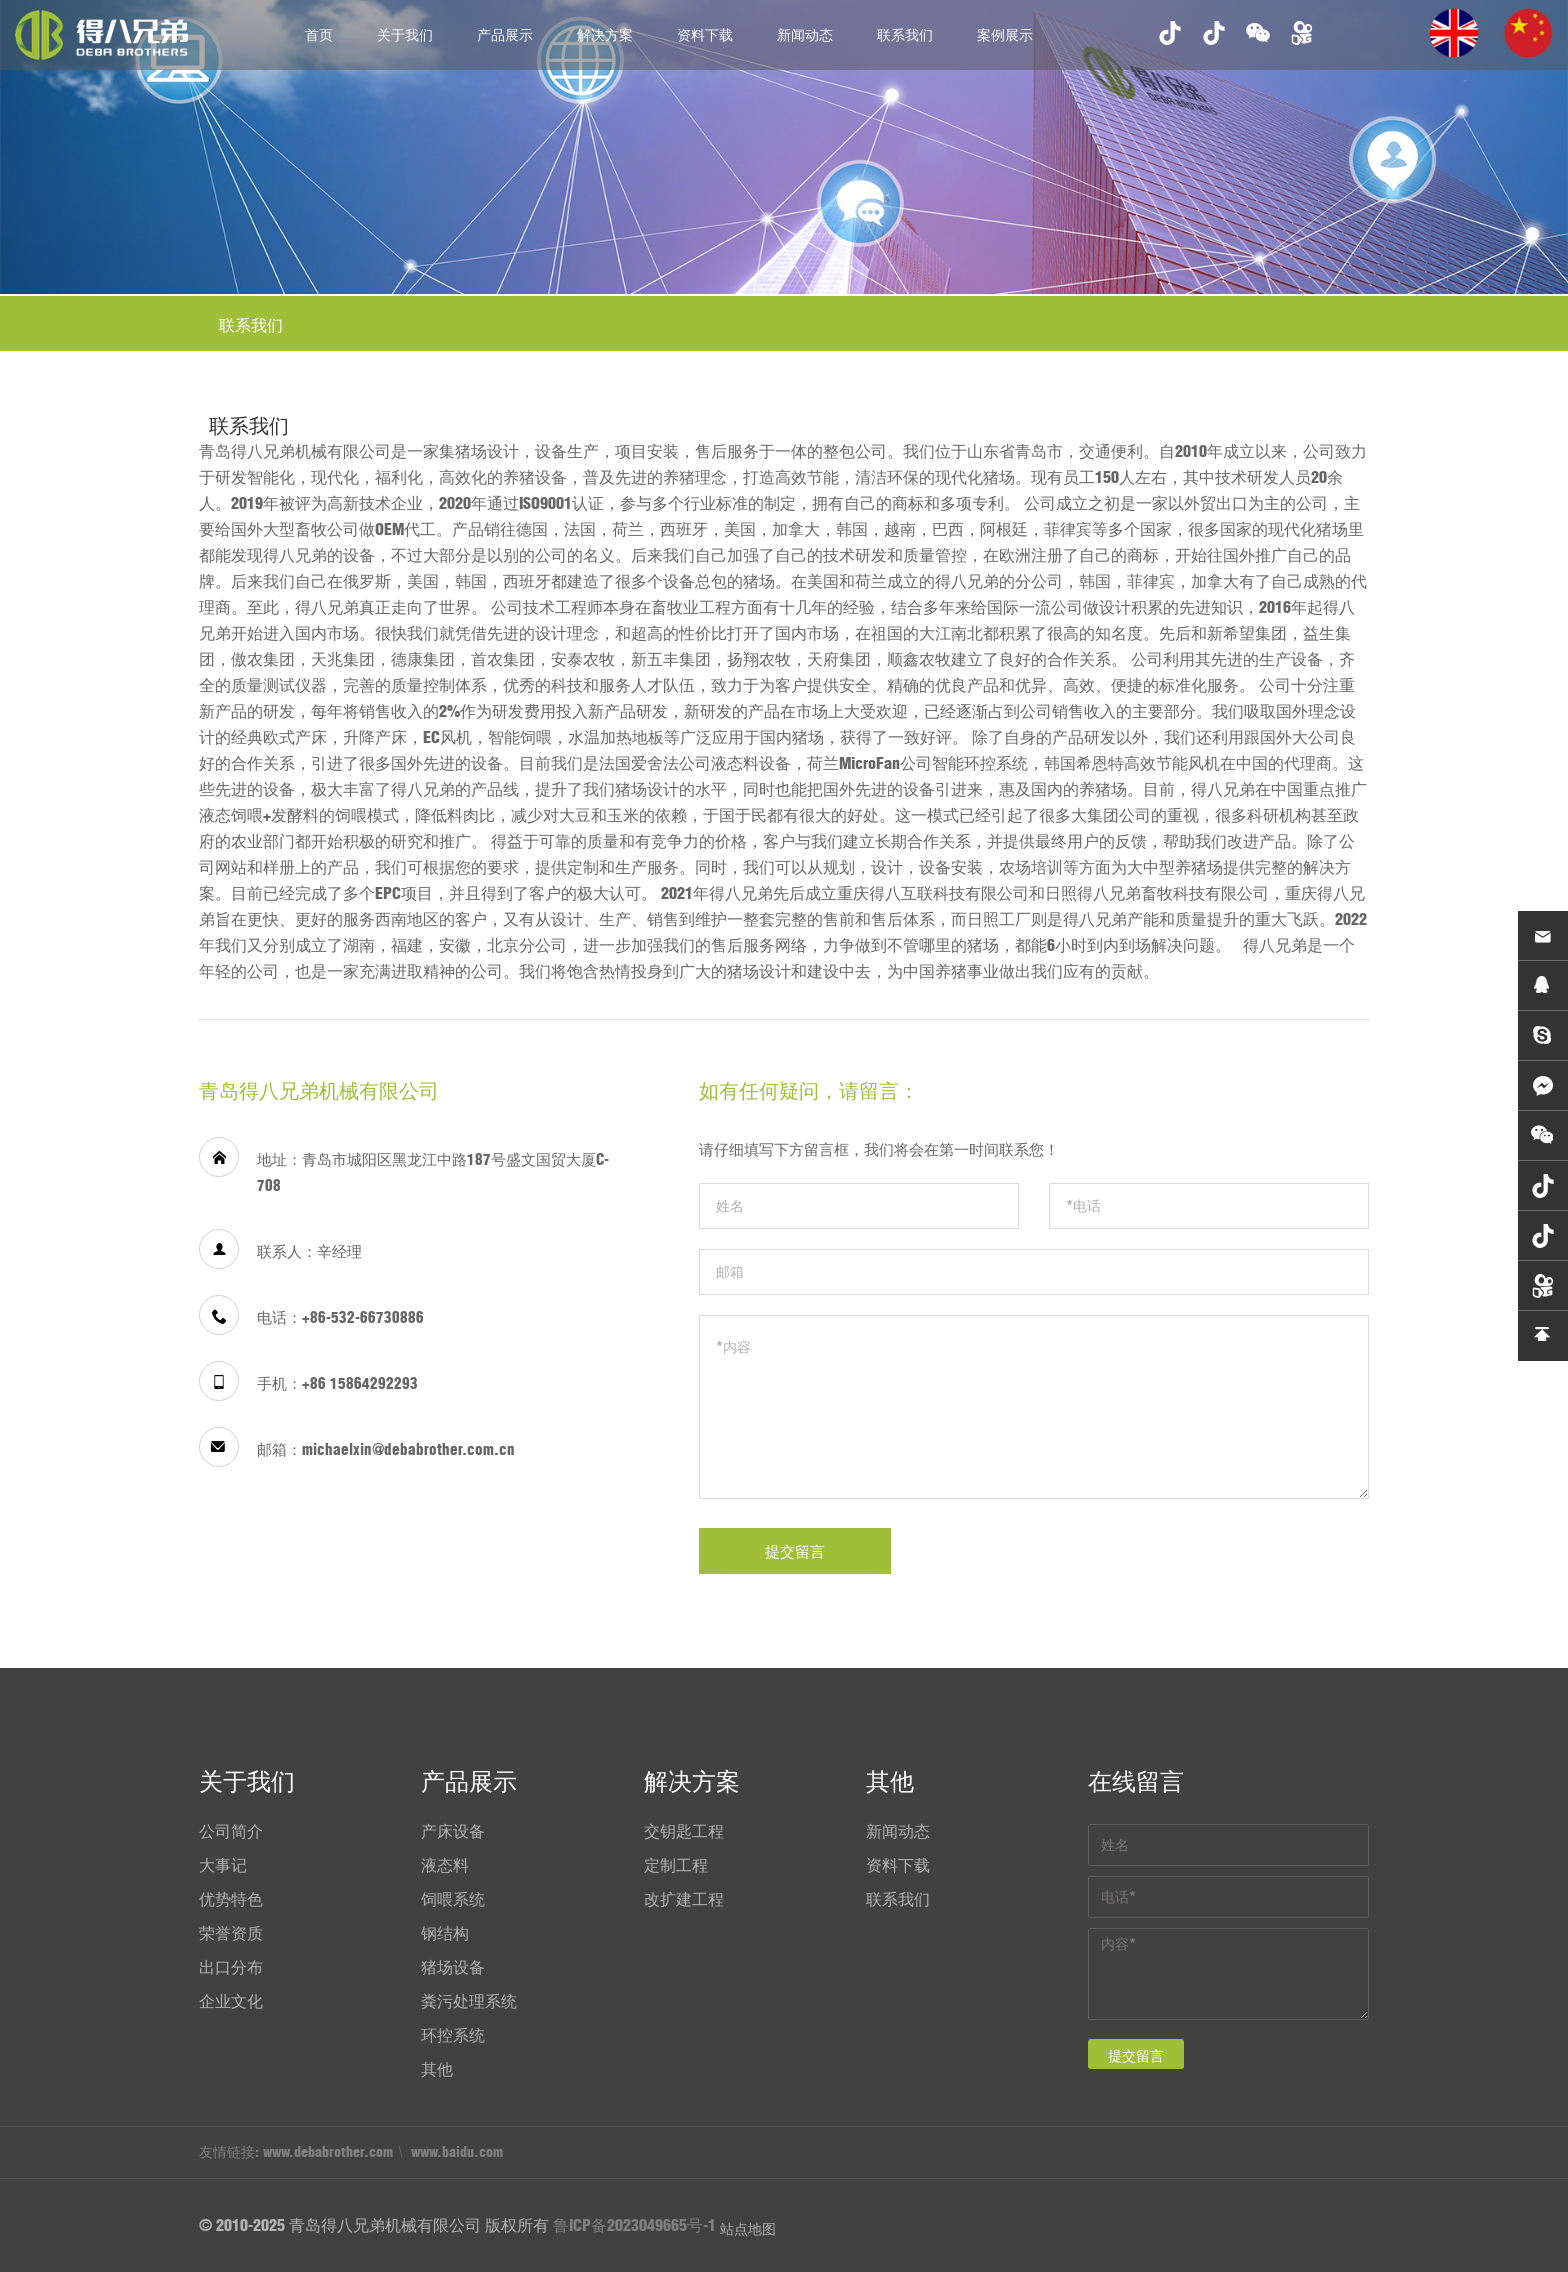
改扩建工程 (684, 1899)
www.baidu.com (457, 2152)
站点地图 (748, 2229)
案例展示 (1005, 35)
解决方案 (605, 35)
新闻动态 (805, 35)
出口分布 (231, 1967)
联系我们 (905, 35)
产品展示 (505, 35)
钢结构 (445, 1933)
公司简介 (231, 1831)
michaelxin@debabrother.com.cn (408, 1449)
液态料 (445, 1865)
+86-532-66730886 (363, 1317)
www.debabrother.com (328, 2152)
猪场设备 (453, 1967)
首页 (319, 35)
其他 (437, 2069)
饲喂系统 (453, 1899)
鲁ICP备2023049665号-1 (634, 2225)
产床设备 (453, 1831)
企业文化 (231, 2001)
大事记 (223, 1865)
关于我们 (405, 35)
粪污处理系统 (469, 2001)
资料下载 (705, 35)
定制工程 (676, 1865)
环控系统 (453, 2035)
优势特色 (231, 1899)
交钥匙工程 (684, 1831)
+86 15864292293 (360, 1383)
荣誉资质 (231, 1933)
